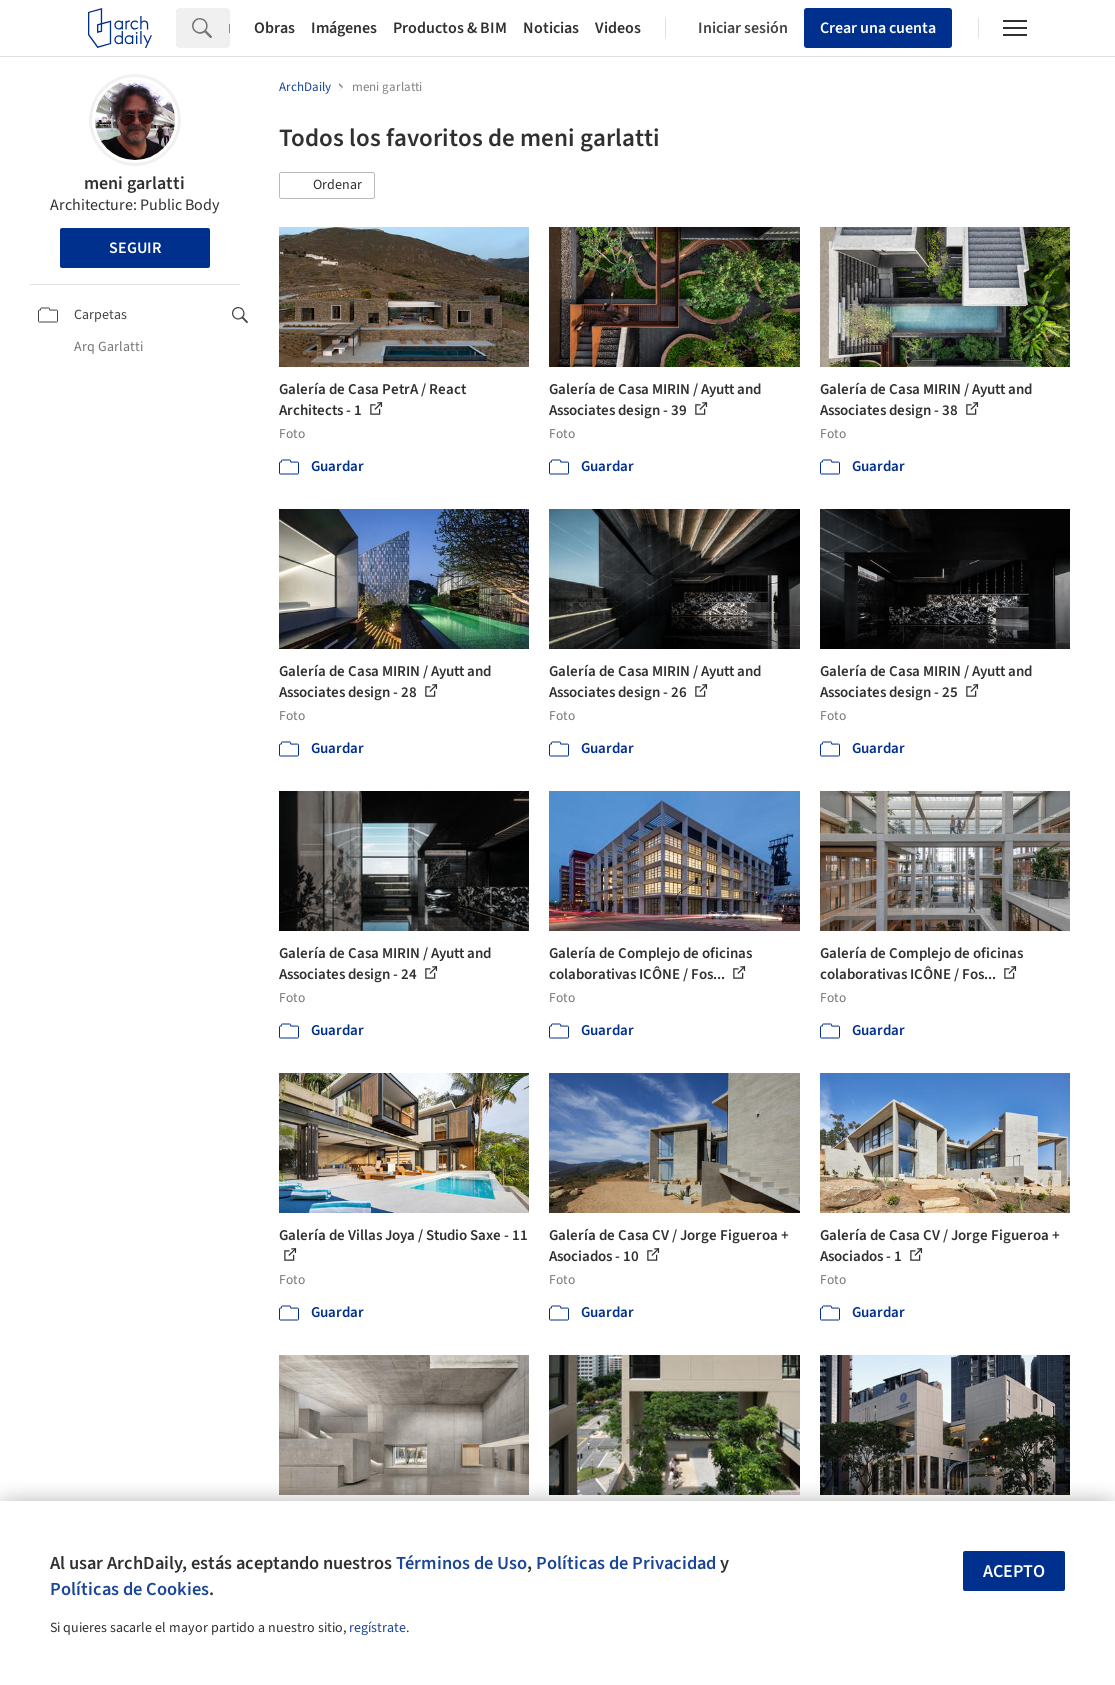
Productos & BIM (450, 28)
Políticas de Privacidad (626, 1563)
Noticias (551, 28)
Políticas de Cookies (129, 1589)
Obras (274, 28)
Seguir (135, 248)
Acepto (1014, 1571)
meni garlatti (134, 183)
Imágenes (344, 28)
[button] (327, 186)
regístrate (377, 1628)
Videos (618, 28)
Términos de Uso (461, 1563)
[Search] (229, 28)
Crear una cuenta (878, 28)
